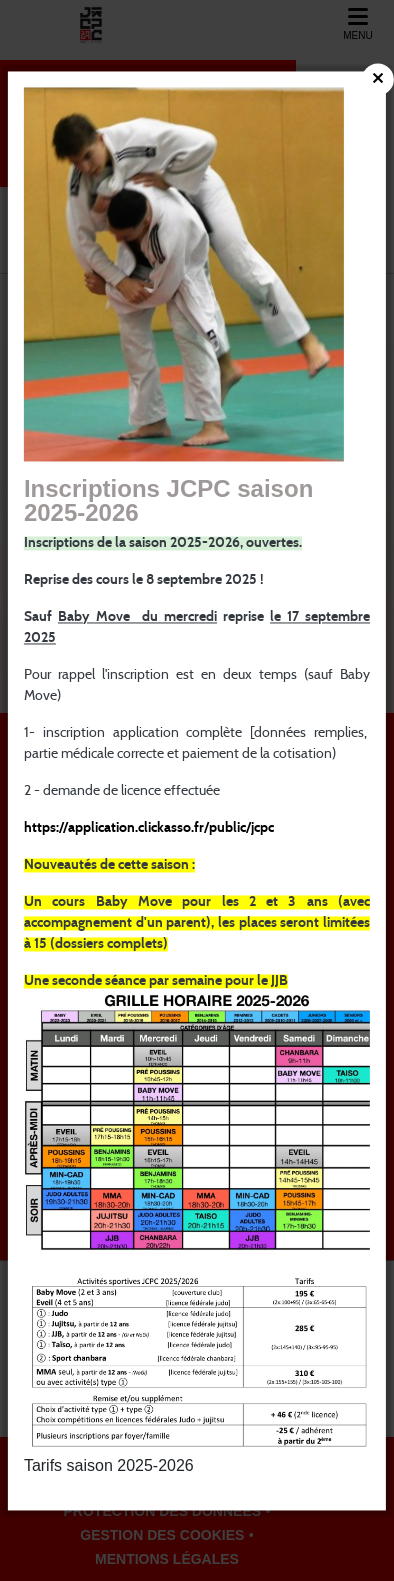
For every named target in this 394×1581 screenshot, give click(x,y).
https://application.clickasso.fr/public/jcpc (149, 828)
